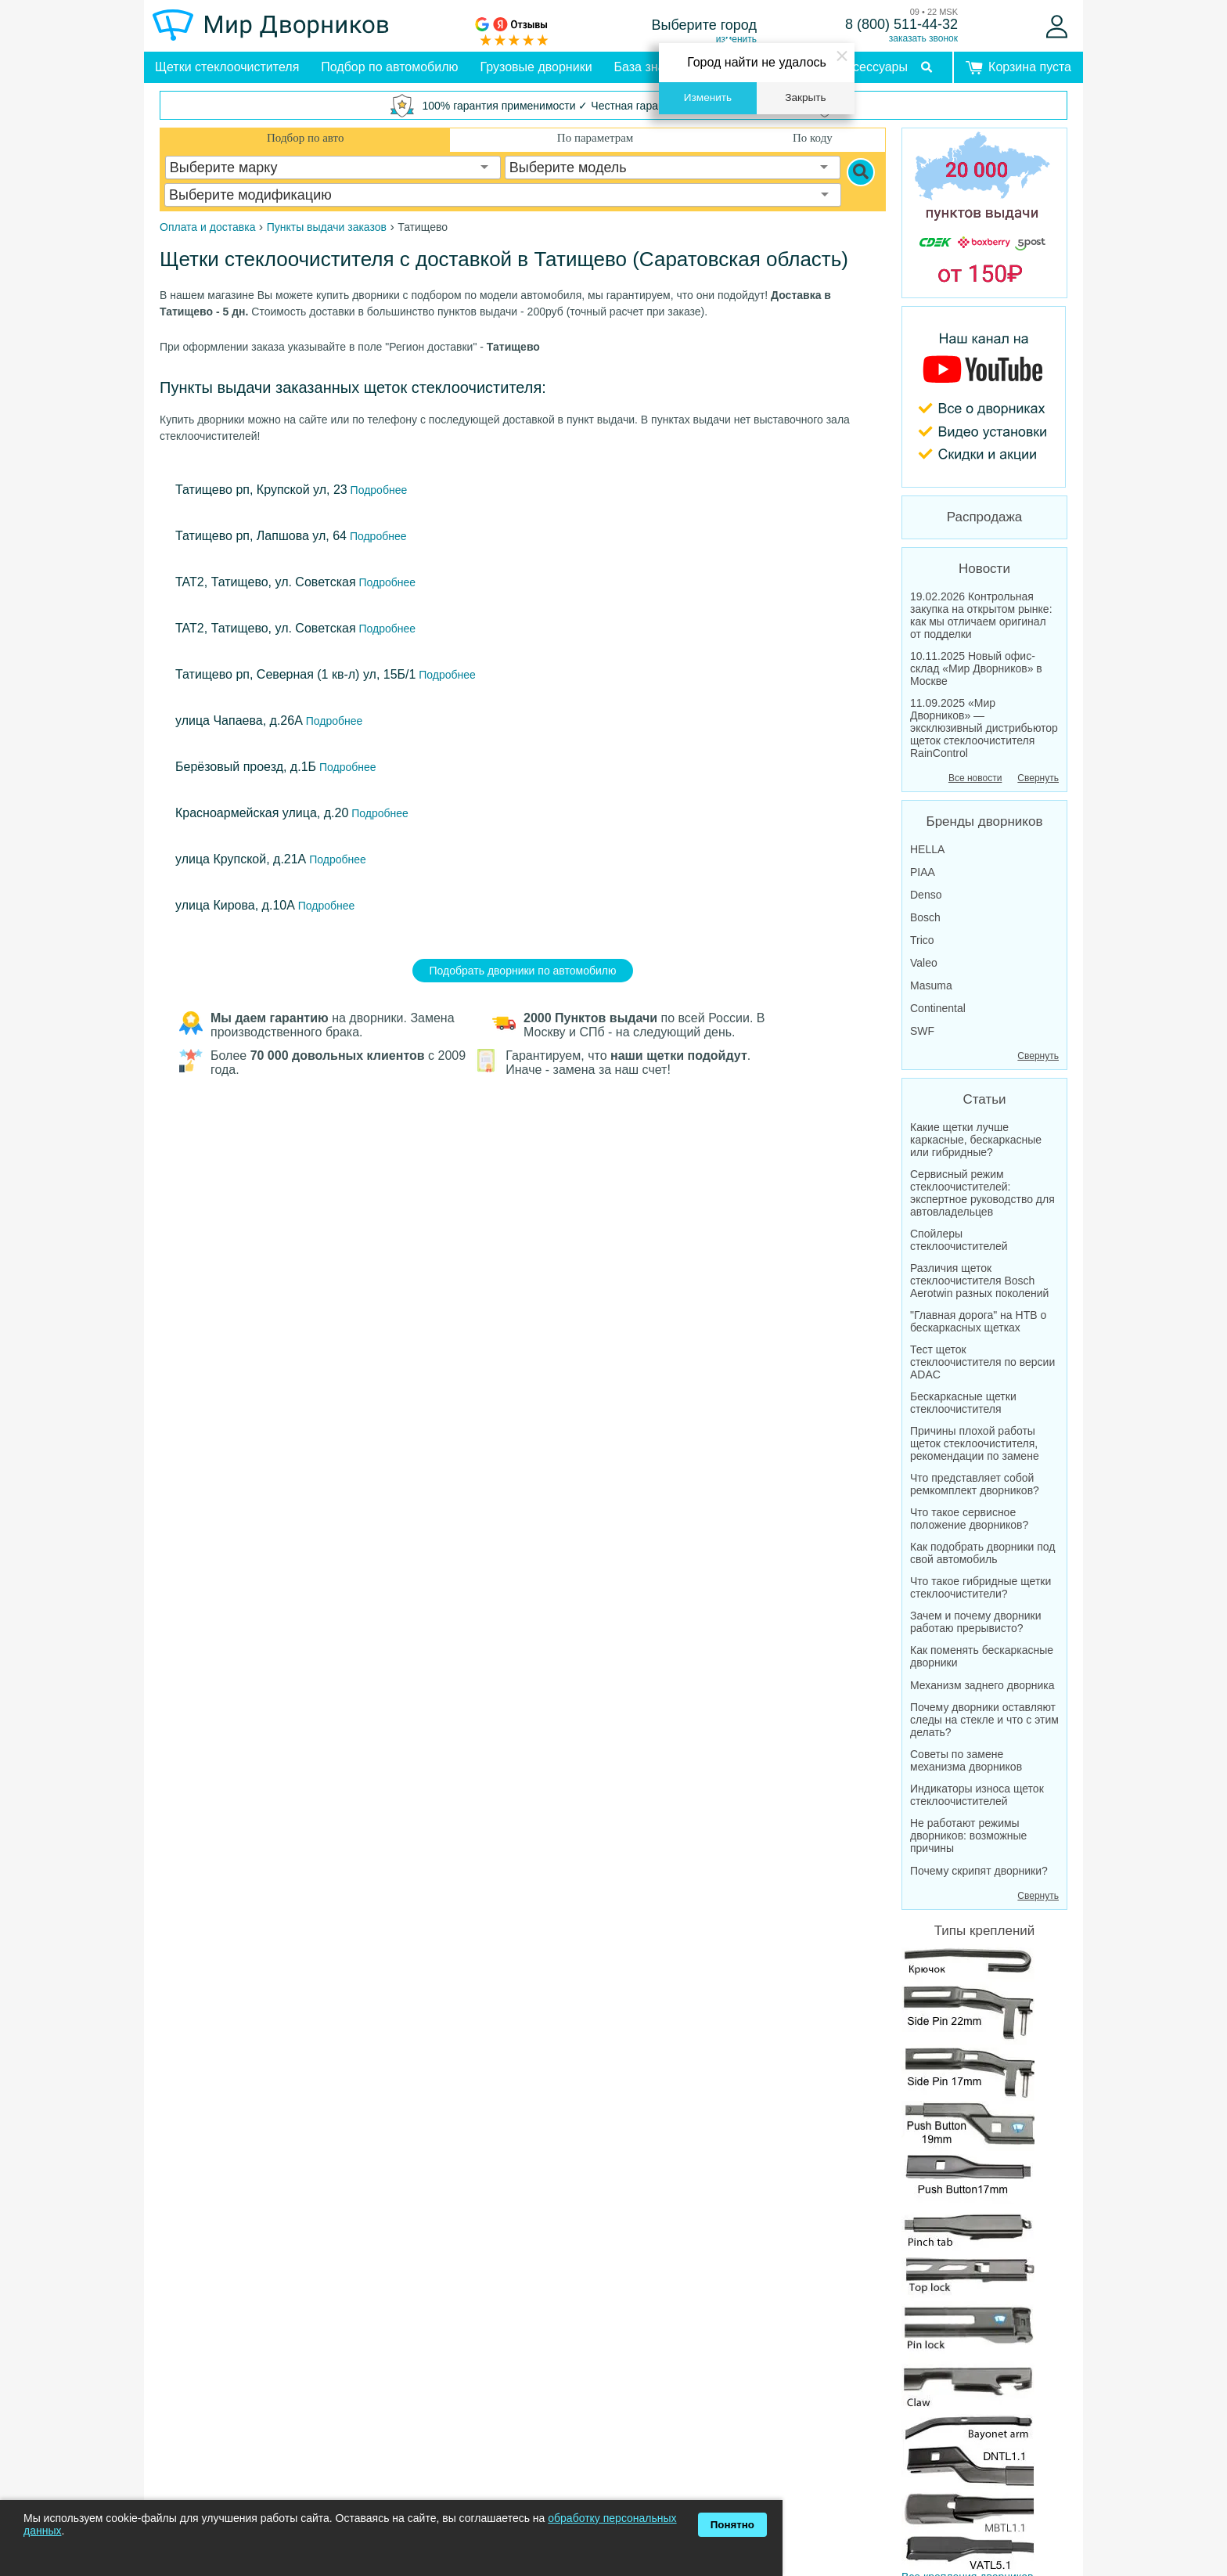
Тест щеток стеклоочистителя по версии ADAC (982, 1362)
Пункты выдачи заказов (327, 227)
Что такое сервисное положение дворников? (969, 1518)
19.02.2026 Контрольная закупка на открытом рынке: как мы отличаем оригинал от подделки (981, 615)
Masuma (931, 985)
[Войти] (1056, 26)
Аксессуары (873, 67)
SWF (922, 1031)
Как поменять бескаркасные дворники (981, 1656)
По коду (813, 138)
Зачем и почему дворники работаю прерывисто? (976, 1621)
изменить (736, 39)
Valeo (923, 963)
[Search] (861, 172)
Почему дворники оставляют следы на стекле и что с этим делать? (984, 1719)
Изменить (708, 97)
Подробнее (377, 490)
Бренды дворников (985, 821)
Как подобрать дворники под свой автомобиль (983, 1552)
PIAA (922, 872)
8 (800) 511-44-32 (901, 24)
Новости (984, 568)
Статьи (984, 1099)
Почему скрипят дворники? (979, 1870)
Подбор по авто (305, 138)
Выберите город (704, 25)
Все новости (975, 778)
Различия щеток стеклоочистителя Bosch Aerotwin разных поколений (979, 1280)
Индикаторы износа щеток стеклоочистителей (977, 1794)
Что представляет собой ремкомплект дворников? (974, 1484)
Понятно (732, 2525)
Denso (925, 894)
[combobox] (333, 167)
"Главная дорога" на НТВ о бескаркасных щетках (978, 1321)
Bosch (925, 917)
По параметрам (595, 138)
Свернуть (1038, 778)
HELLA (927, 849)
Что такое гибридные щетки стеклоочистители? (980, 1587)
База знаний (650, 67)
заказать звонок (923, 38)
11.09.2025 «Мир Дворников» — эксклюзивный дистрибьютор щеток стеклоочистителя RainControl (984, 728)
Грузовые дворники (536, 67)
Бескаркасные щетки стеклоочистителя (963, 1402)
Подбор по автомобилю (389, 67)
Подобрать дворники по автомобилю (523, 970)
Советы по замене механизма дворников (966, 1760)
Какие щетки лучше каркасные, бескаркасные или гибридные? (976, 1139)
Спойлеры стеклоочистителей (959, 1239)
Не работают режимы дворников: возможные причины (968, 1835)
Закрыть (805, 97)
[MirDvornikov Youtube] (984, 397)
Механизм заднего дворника (982, 1685)
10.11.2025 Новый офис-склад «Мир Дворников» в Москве (976, 668)
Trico (922, 940)
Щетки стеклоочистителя (227, 67)
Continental (938, 1008)
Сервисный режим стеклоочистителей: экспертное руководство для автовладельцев (982, 1193)
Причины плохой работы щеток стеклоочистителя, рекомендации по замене (974, 1443)
